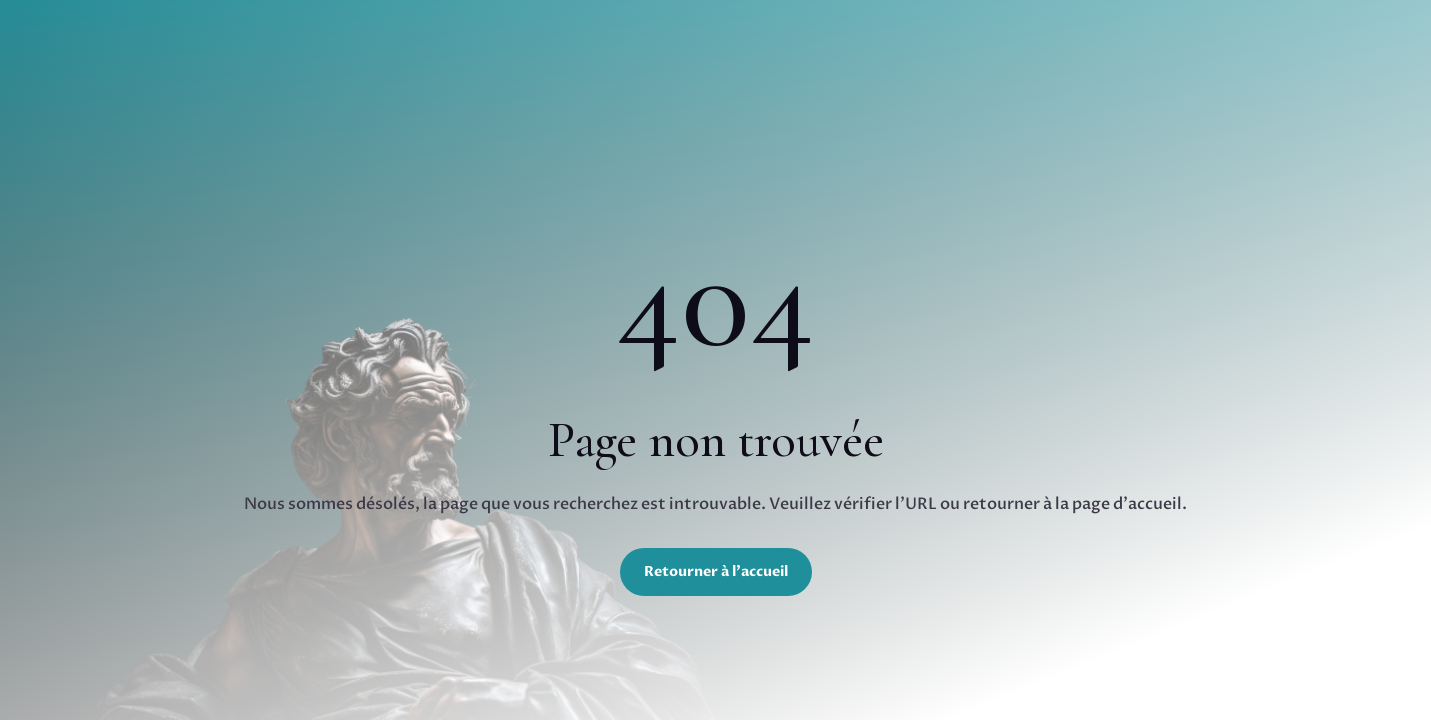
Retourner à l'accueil (716, 571)
